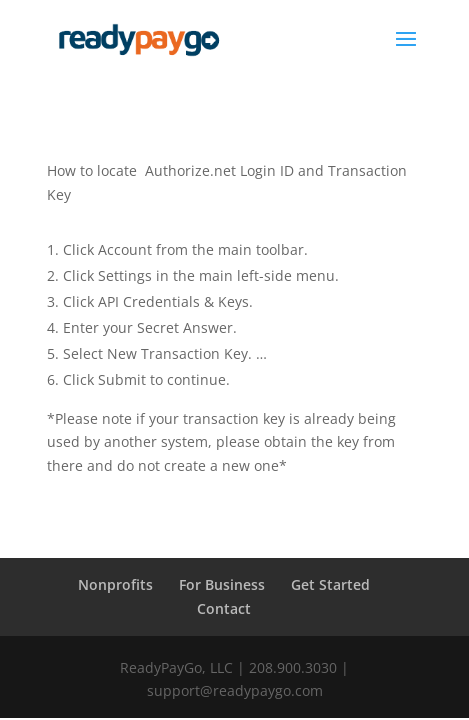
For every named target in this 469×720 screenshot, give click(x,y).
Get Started (330, 584)
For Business (222, 584)
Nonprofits (115, 584)
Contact (224, 608)
